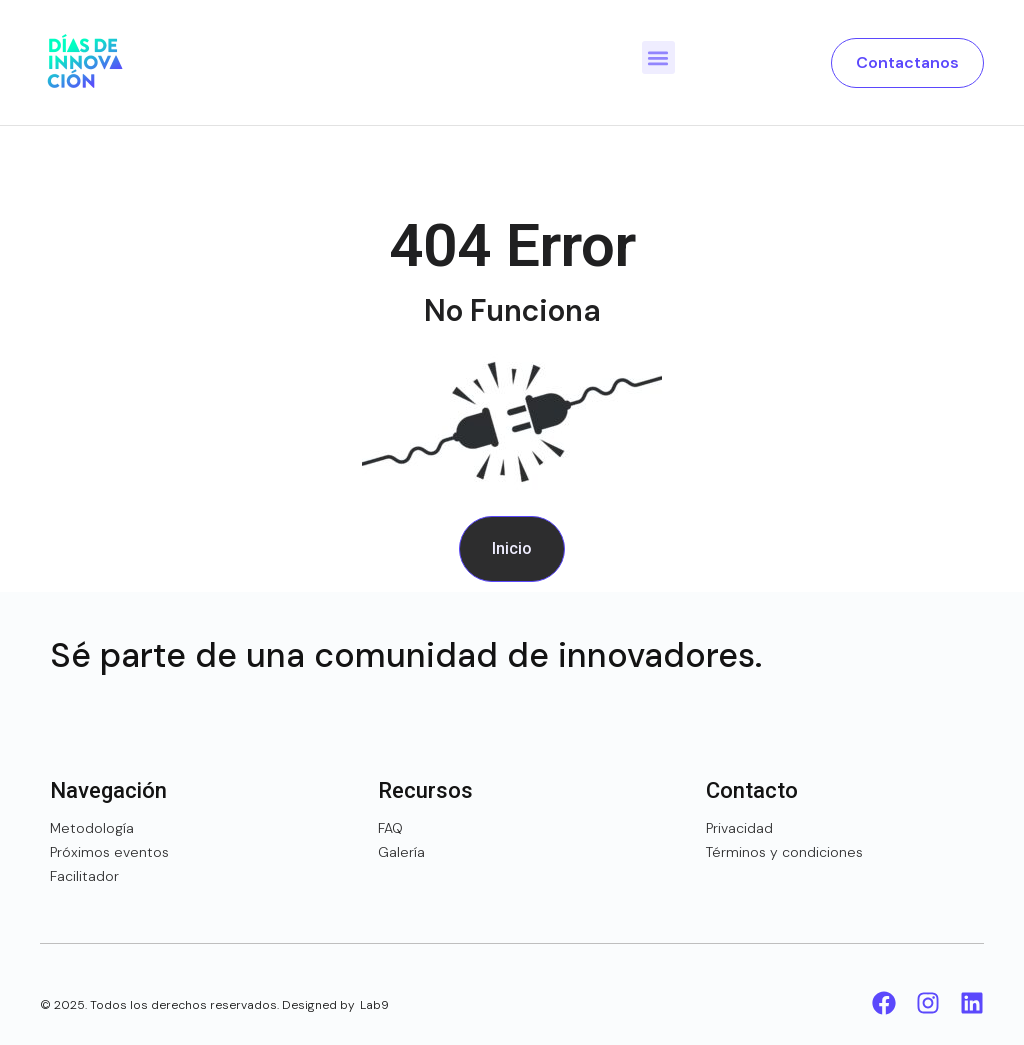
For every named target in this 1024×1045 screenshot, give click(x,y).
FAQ (390, 828)
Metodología (92, 828)
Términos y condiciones (784, 852)
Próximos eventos (109, 852)
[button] (658, 57)
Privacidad (739, 828)
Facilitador (84, 876)
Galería (401, 852)
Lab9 (374, 1005)
